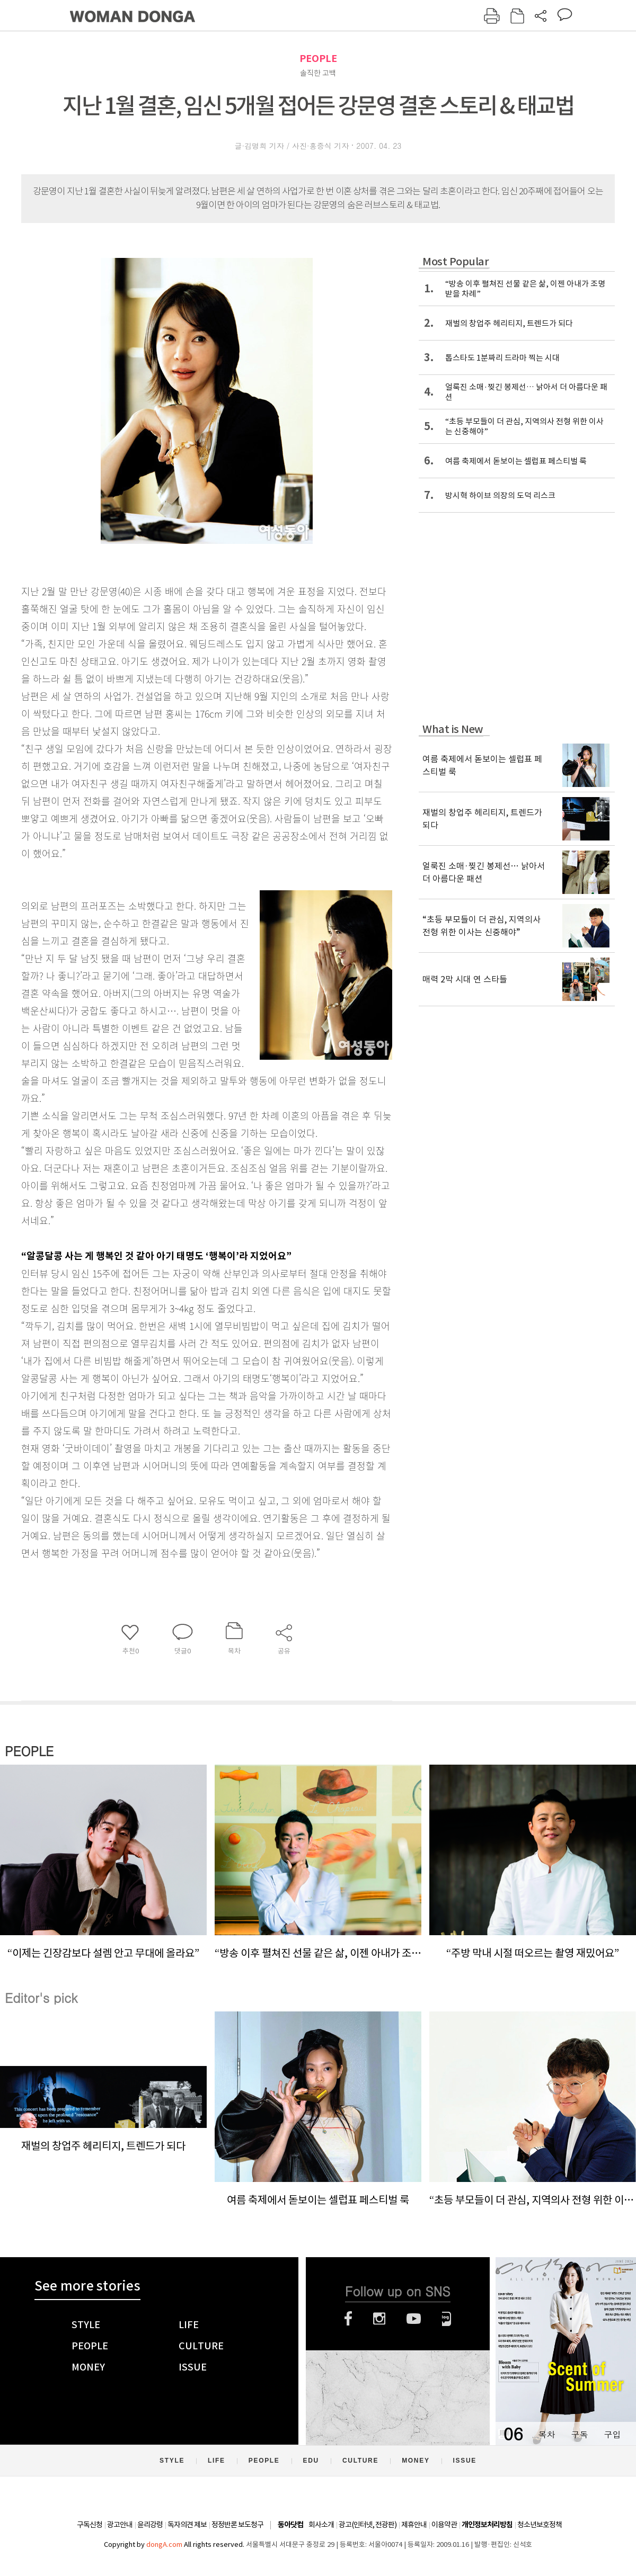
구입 (612, 2434)
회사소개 (321, 2524)
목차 (546, 2434)
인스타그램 (379, 2318)
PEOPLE (318, 58)
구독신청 (89, 2524)
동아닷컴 (290, 2524)
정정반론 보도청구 (237, 2524)
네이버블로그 (446, 2318)
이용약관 (444, 2524)
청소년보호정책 (539, 2524)
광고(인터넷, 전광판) (367, 2524)
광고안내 (119, 2524)
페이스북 (348, 2318)
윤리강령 (150, 2524)
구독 (579, 2434)
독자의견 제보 (187, 2524)
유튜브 (414, 2318)
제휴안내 (414, 2524)
